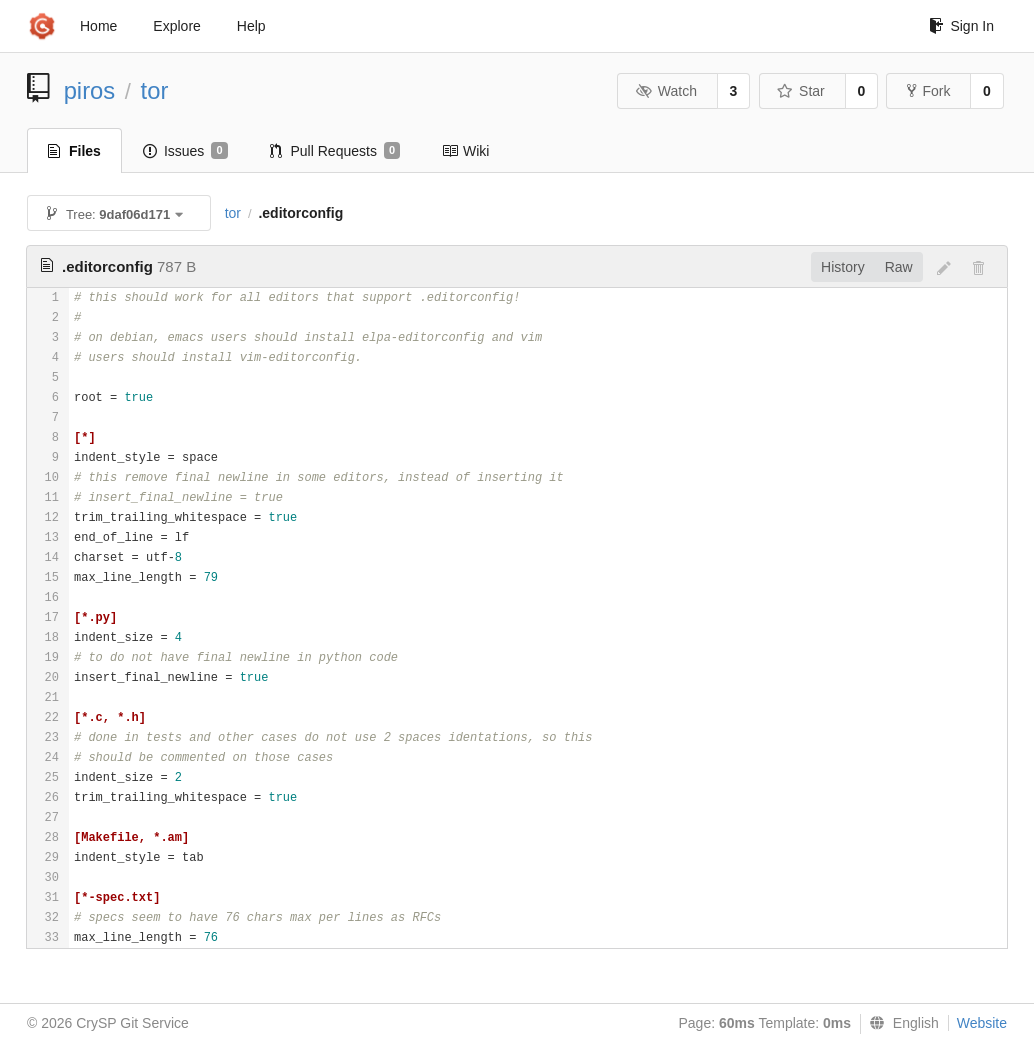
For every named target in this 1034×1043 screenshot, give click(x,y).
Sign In (961, 26)
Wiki (465, 151)
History (843, 267)
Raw (899, 267)
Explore (176, 26)
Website (982, 1023)
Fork (928, 91)
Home (98, 26)
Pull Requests (335, 151)
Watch (666, 91)
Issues (185, 151)
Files (74, 151)
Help (251, 26)
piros (90, 90)
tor (155, 90)
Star (801, 91)
